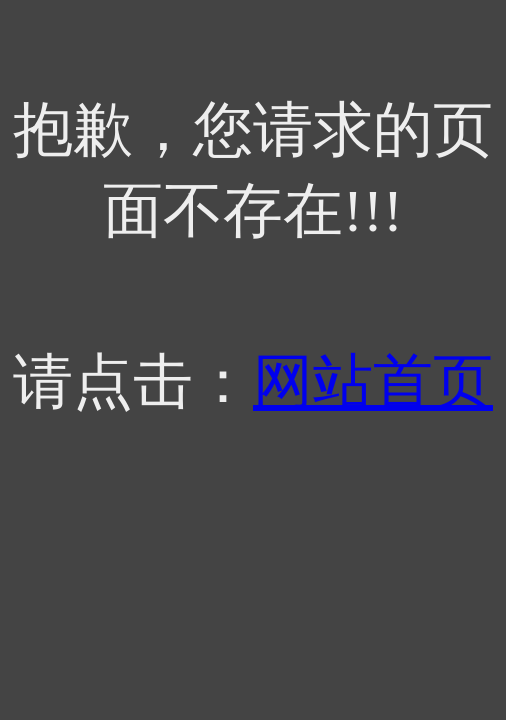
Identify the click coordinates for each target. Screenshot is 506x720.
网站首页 (373, 382)
